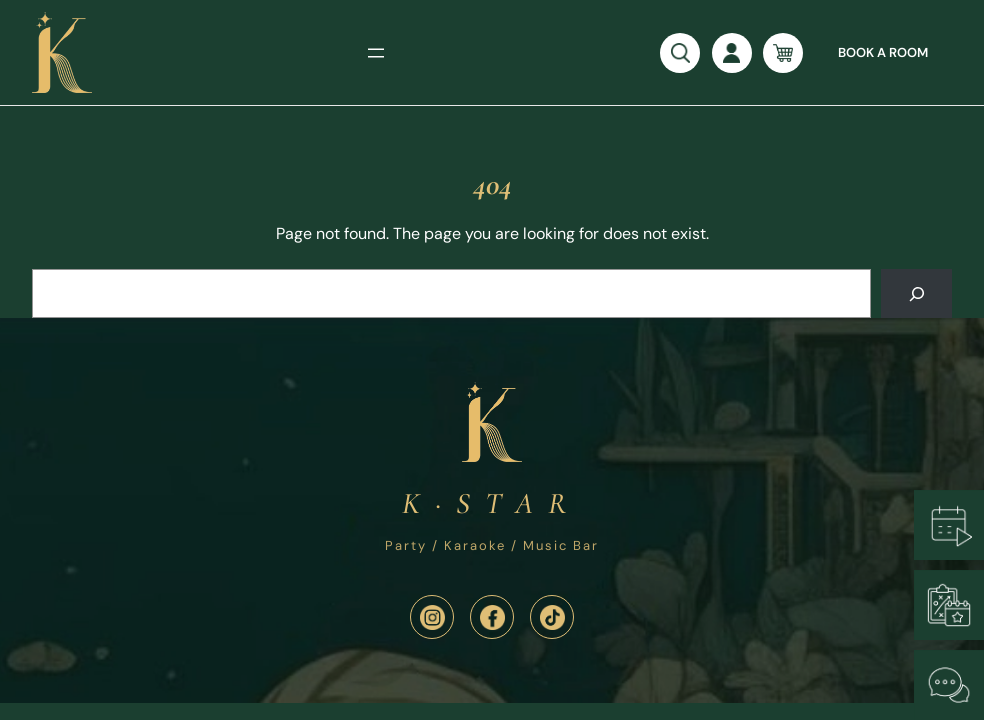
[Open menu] (376, 53)
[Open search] (680, 53)
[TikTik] (552, 617)
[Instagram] (432, 617)
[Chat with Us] (949, 685)
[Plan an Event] (949, 605)
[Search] (916, 293)
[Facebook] (492, 617)
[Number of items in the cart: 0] (783, 53)
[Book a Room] (949, 525)
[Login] (732, 53)
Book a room (883, 52)
